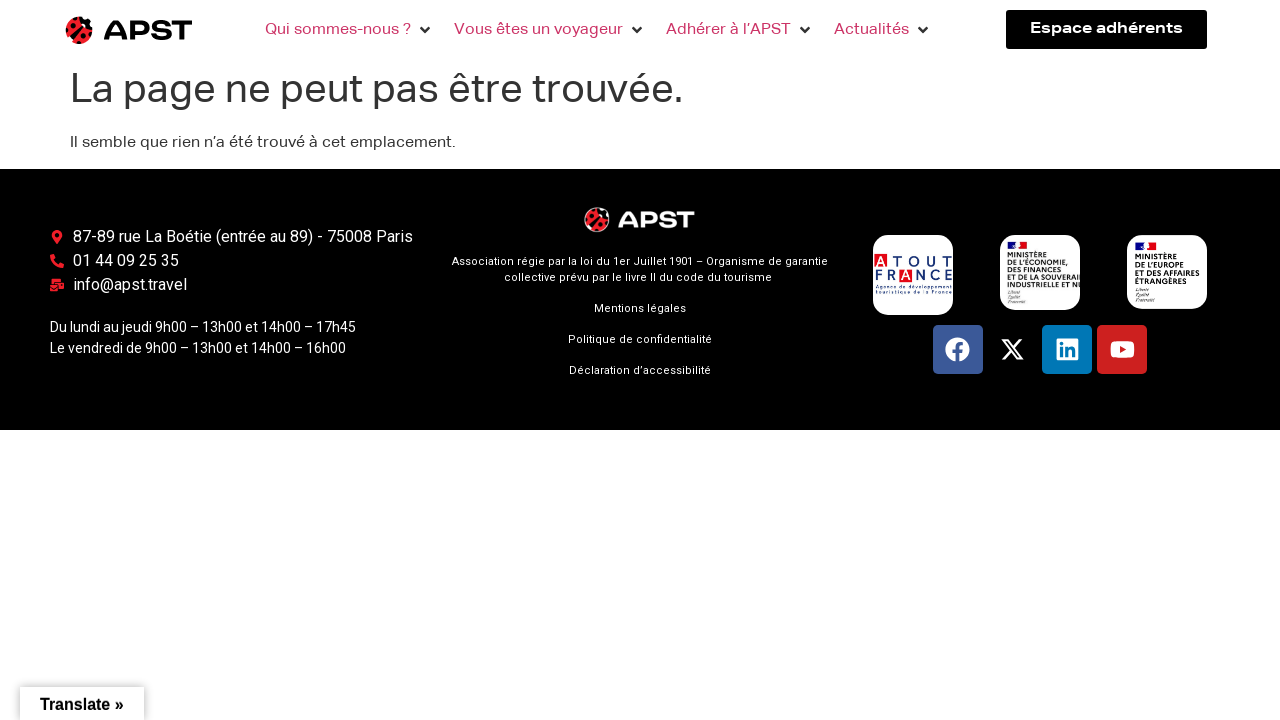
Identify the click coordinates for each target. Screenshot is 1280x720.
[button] (349, 30)
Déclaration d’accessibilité (640, 370)
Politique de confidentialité (640, 339)
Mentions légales (640, 308)
